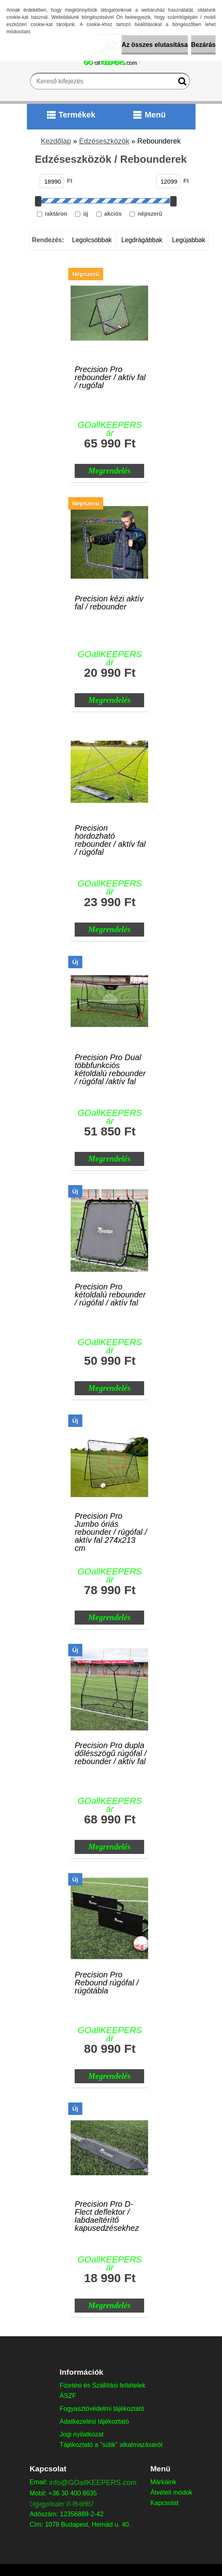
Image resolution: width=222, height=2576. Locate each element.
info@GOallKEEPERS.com (92, 2483)
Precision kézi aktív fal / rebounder (109, 603)
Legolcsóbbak (92, 240)
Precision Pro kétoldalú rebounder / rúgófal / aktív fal (110, 1293)
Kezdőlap (56, 141)
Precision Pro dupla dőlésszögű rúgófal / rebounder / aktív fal (111, 1751)
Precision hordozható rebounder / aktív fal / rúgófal (110, 834)
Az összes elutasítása (155, 44)
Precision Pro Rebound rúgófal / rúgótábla (106, 1981)
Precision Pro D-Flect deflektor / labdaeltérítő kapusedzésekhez (107, 2210)
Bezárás (203, 44)
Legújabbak (189, 240)
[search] (180, 83)
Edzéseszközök (104, 141)
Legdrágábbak (141, 240)
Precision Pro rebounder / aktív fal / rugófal (110, 375)
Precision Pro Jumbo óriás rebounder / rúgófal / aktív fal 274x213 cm (111, 1522)
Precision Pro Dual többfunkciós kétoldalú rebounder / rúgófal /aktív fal (110, 1063)
